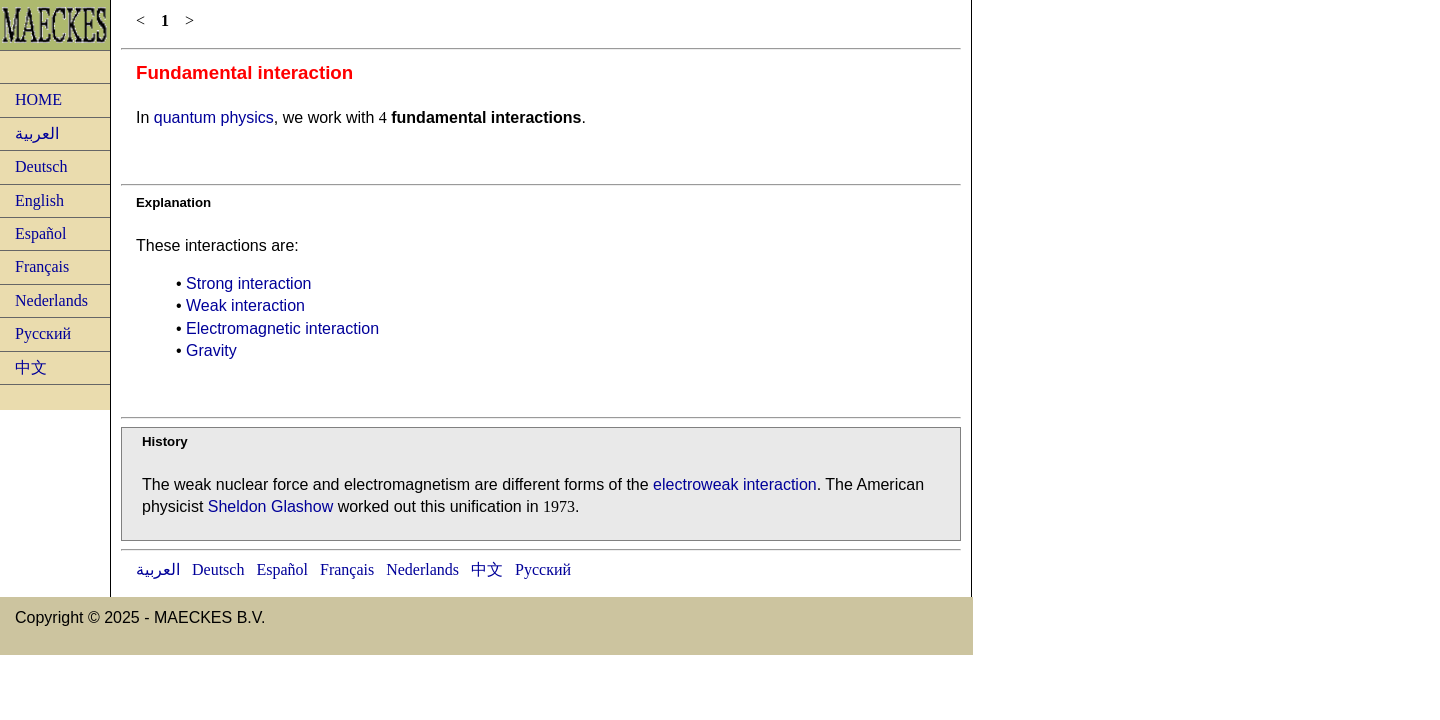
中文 (31, 367)
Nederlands (51, 300)
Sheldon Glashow (270, 506)
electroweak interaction (735, 484)
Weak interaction (245, 305)
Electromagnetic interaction (282, 328)
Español (41, 233)
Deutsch (41, 166)
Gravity (211, 350)
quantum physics (214, 117)
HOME (38, 99)
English (39, 200)
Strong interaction (248, 283)
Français (42, 266)
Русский (43, 333)
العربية (37, 133)
